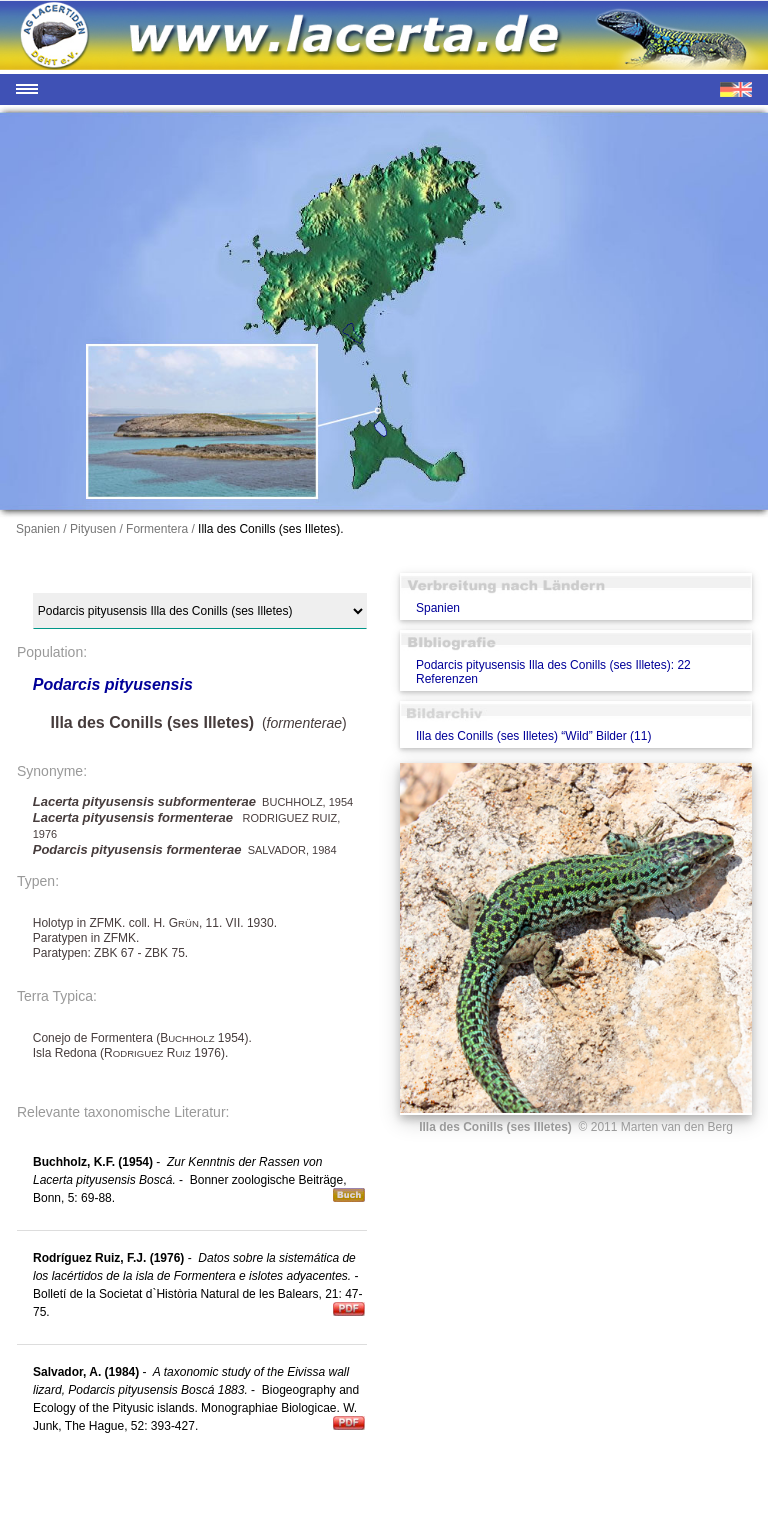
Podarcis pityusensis (113, 684)
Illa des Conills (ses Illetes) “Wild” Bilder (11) (533, 736)
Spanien (438, 608)
